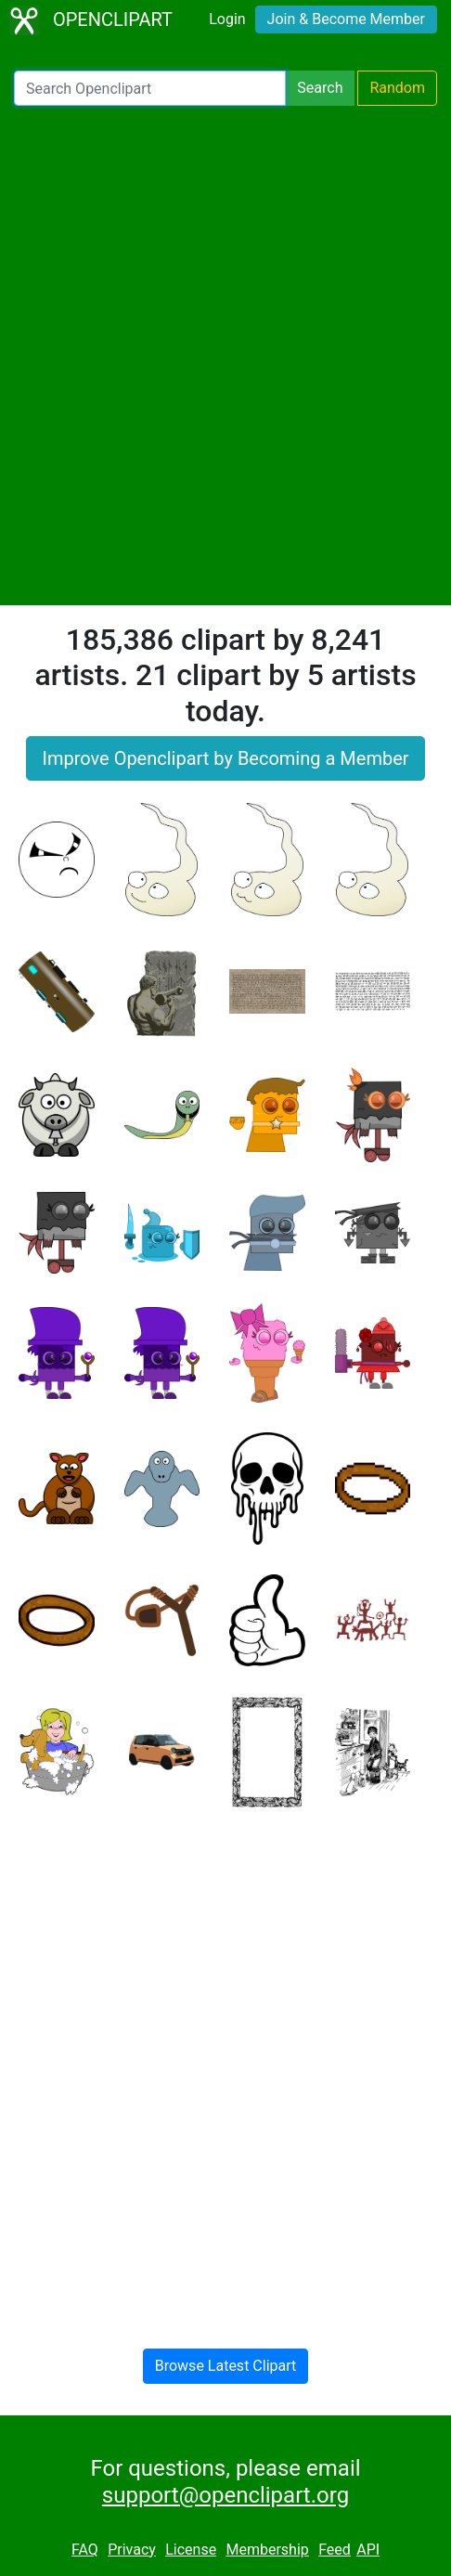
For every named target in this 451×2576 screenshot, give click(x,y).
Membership (267, 2549)
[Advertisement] (225, 355)
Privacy (132, 2549)
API (368, 2549)
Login (227, 19)
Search (319, 88)
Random (397, 88)
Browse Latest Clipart (226, 2366)
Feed (334, 2549)
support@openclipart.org (225, 2495)
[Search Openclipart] (150, 88)
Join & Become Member (346, 19)
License (190, 2549)
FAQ (84, 2549)
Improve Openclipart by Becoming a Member (225, 758)
